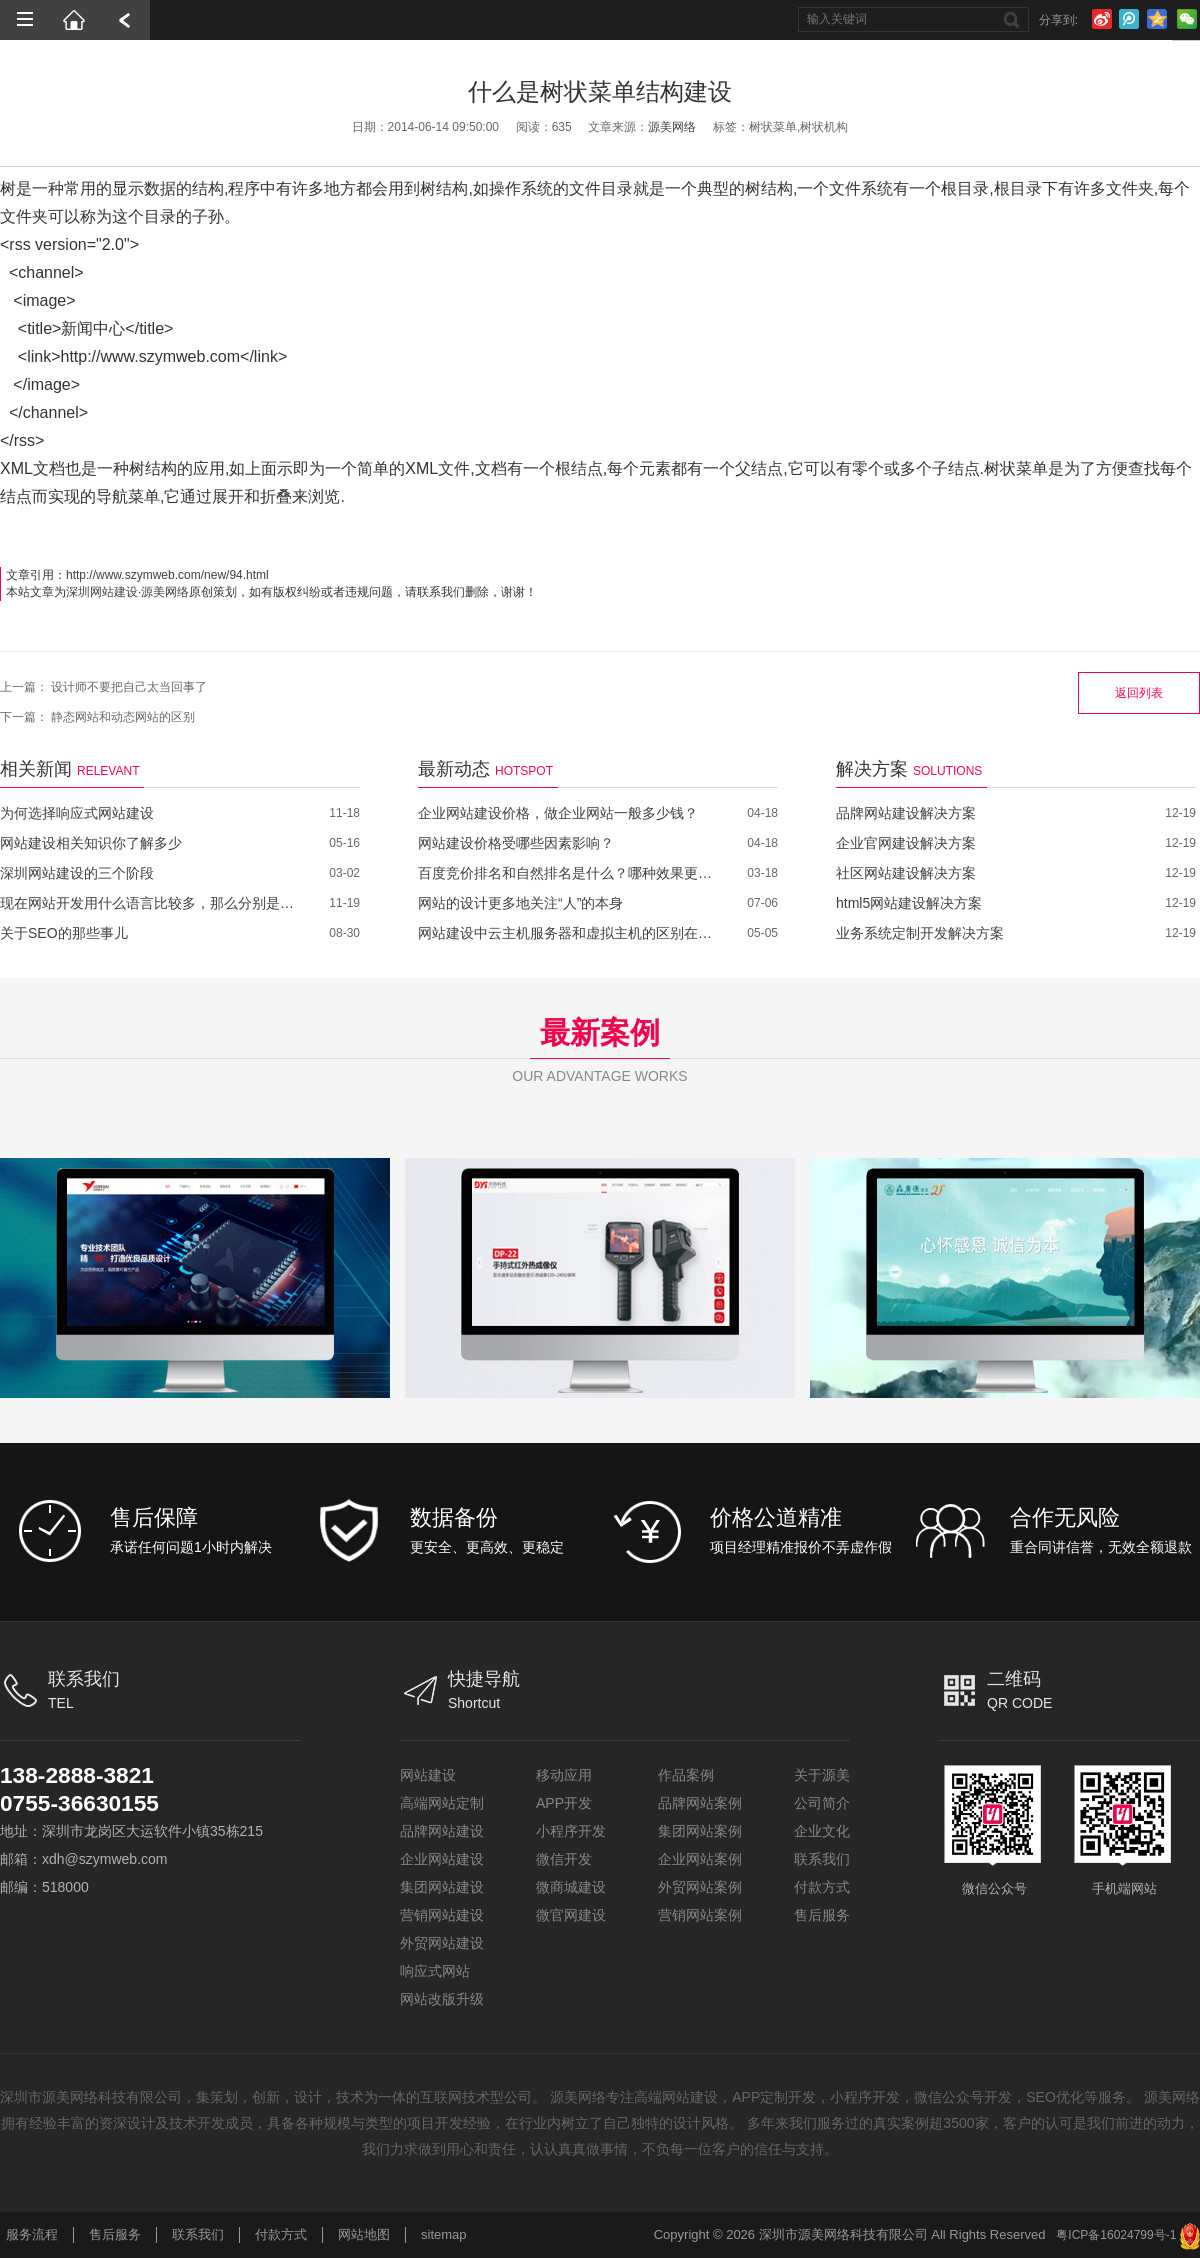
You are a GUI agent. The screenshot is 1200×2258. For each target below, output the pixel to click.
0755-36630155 (84, 1802)
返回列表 (1139, 693)
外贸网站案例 (700, 1887)
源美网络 (672, 127)
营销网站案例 (700, 1915)
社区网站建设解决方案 (906, 873)
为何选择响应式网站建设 (77, 813)
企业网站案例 (700, 1859)
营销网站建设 (442, 1915)
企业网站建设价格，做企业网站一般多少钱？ (558, 813)
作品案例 (686, 1775)
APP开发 (564, 1803)
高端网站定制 (442, 1803)
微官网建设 (571, 1915)
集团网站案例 (700, 1831)
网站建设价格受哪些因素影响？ (516, 843)
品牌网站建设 (442, 1831)
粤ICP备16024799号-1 (1116, 2235)
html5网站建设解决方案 (909, 903)
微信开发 (564, 1859)
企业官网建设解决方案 (906, 843)
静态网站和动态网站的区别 (123, 717)
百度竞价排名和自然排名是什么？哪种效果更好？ (567, 873)
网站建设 (428, 1775)
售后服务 (822, 1915)
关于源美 (822, 1775)
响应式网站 (435, 1971)
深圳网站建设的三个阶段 (77, 873)
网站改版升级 (442, 1999)
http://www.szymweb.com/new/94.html (167, 575)
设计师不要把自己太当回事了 (129, 687)
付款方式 (822, 1887)
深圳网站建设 (102, 592)
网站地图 (364, 2234)
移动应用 (564, 1775)
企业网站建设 (442, 1859)
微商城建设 (571, 1887)
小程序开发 (571, 1831)
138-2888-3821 (81, 1774)
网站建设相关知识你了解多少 (91, 843)
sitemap (444, 2234)
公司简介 (822, 1803)
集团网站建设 (442, 1887)
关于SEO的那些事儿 (64, 933)
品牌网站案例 (700, 1803)
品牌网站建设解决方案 (906, 813)
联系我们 (822, 1859)
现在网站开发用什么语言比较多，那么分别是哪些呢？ (149, 903)
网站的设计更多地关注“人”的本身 (520, 903)
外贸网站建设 (442, 1943)
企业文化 (822, 1831)
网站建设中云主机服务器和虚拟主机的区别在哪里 (567, 933)
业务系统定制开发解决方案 (920, 933)
